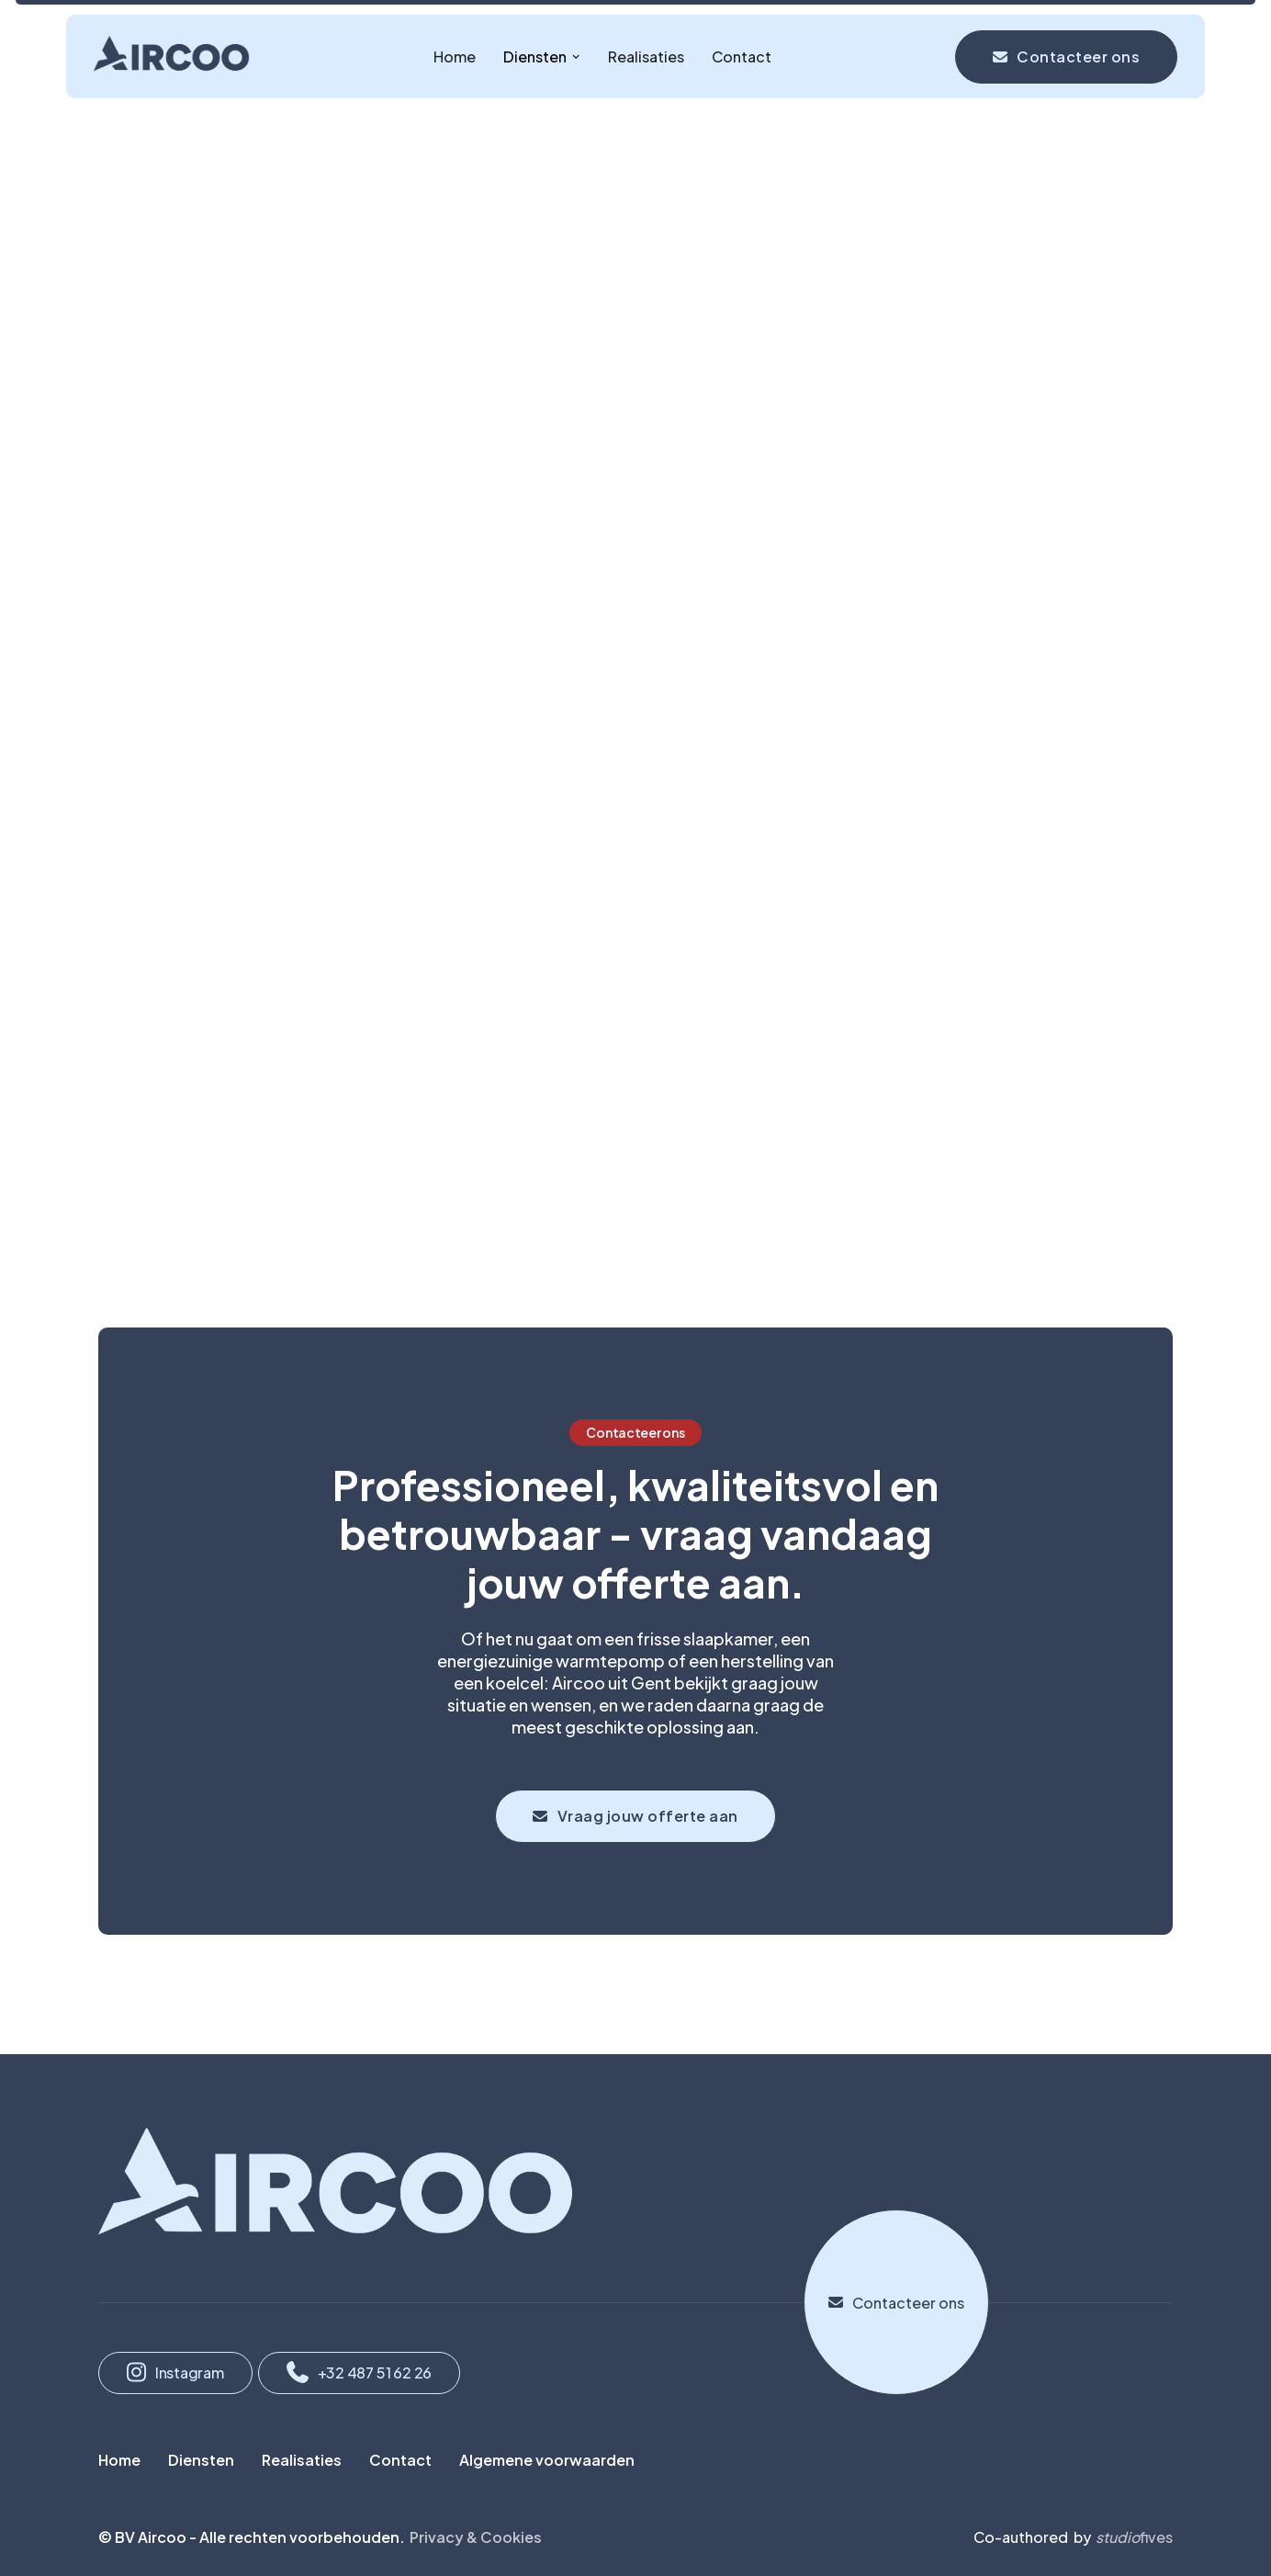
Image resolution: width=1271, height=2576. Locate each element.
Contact (741, 56)
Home (454, 56)
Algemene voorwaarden (547, 2459)
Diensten (201, 2459)
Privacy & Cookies (476, 2537)
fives (1134, 2537)
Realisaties (646, 56)
